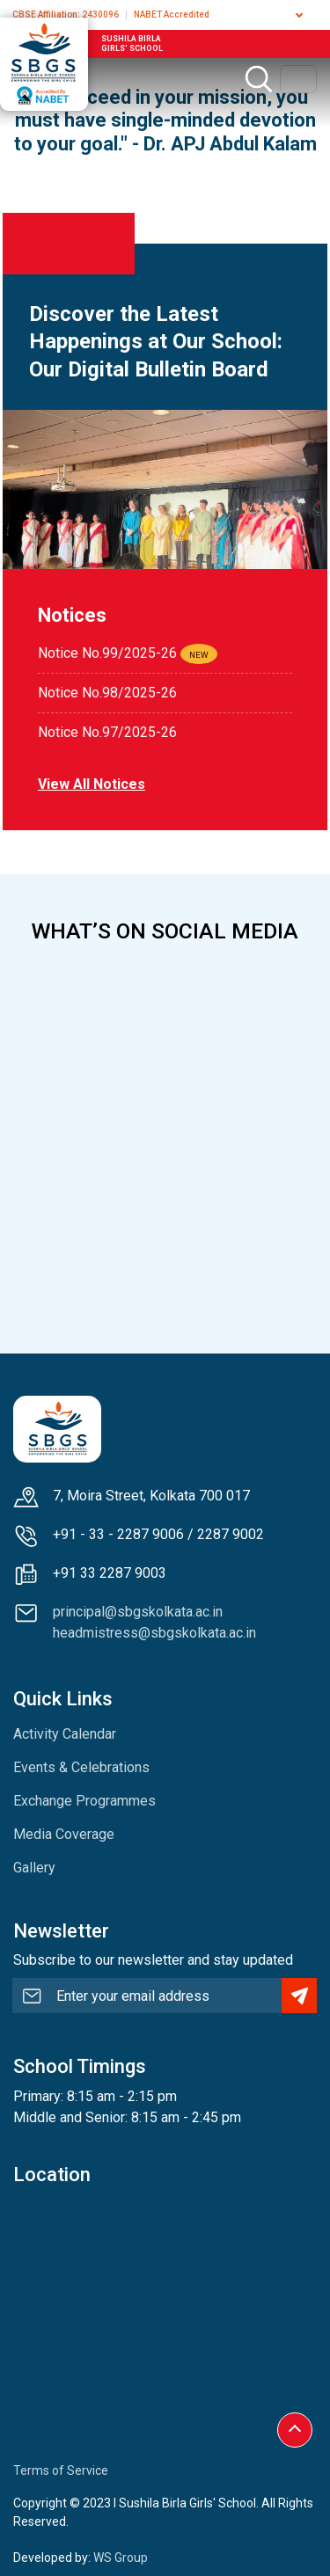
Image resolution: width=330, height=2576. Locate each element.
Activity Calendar (64, 1734)
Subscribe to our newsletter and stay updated (153, 1960)
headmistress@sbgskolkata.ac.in (154, 1632)
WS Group (120, 2557)
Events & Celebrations (81, 1767)
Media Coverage (63, 1834)
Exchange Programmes (84, 1800)
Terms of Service (60, 2470)
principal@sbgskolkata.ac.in (138, 1611)
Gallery (34, 1867)
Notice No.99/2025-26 (107, 653)
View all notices (91, 784)
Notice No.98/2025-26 (107, 692)
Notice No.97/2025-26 (107, 732)
